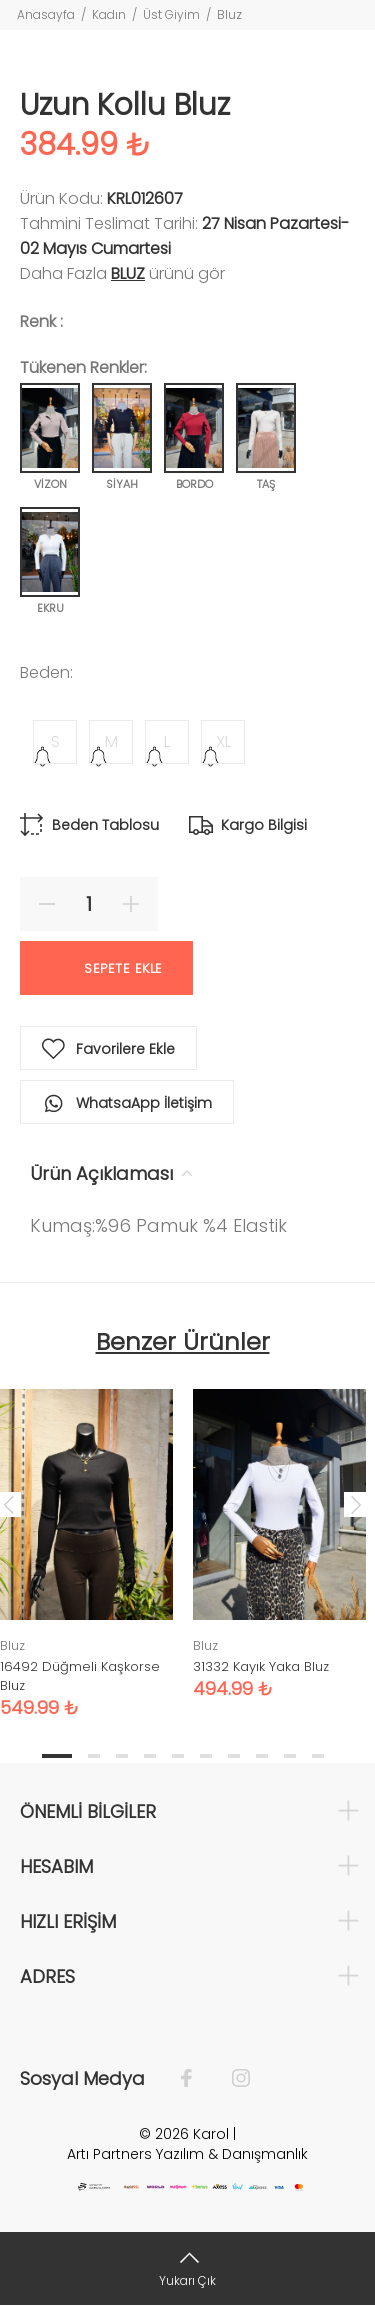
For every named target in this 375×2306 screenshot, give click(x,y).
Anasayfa (46, 14)
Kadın (109, 14)
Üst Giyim (171, 14)
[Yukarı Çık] (187, 2268)
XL (223, 741)
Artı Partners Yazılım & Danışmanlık (187, 2154)
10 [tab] (318, 1756)
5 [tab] (178, 1756)
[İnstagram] (231, 2079)
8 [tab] (262, 1756)
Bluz (229, 14)
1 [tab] (57, 1756)
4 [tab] (150, 1756)
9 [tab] (290, 1756)
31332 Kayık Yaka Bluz (261, 1666)
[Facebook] (196, 2079)
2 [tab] (94, 1756)
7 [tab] (234, 1756)
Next (356, 1504)
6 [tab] (206, 1756)
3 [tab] (122, 1756)
